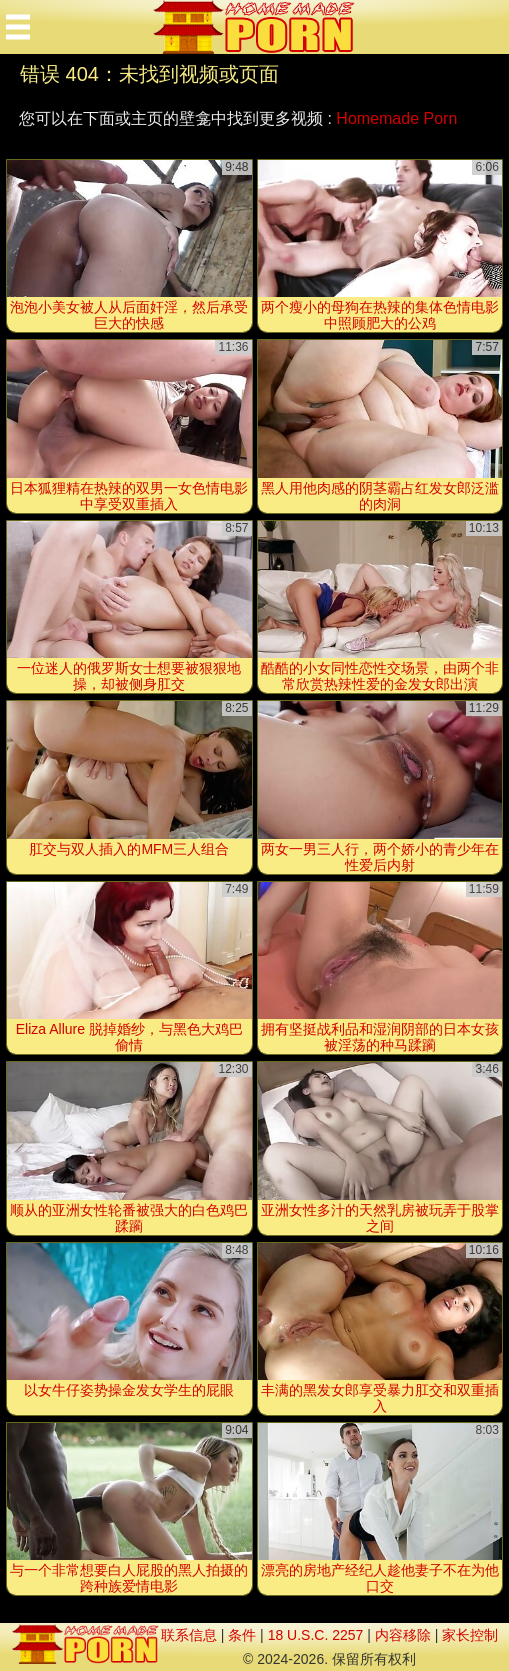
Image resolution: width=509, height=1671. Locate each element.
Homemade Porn (396, 118)
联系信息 (189, 1635)
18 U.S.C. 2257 (316, 1635)
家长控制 (470, 1635)
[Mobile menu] (18, 27)
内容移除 (403, 1635)
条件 (242, 1635)
